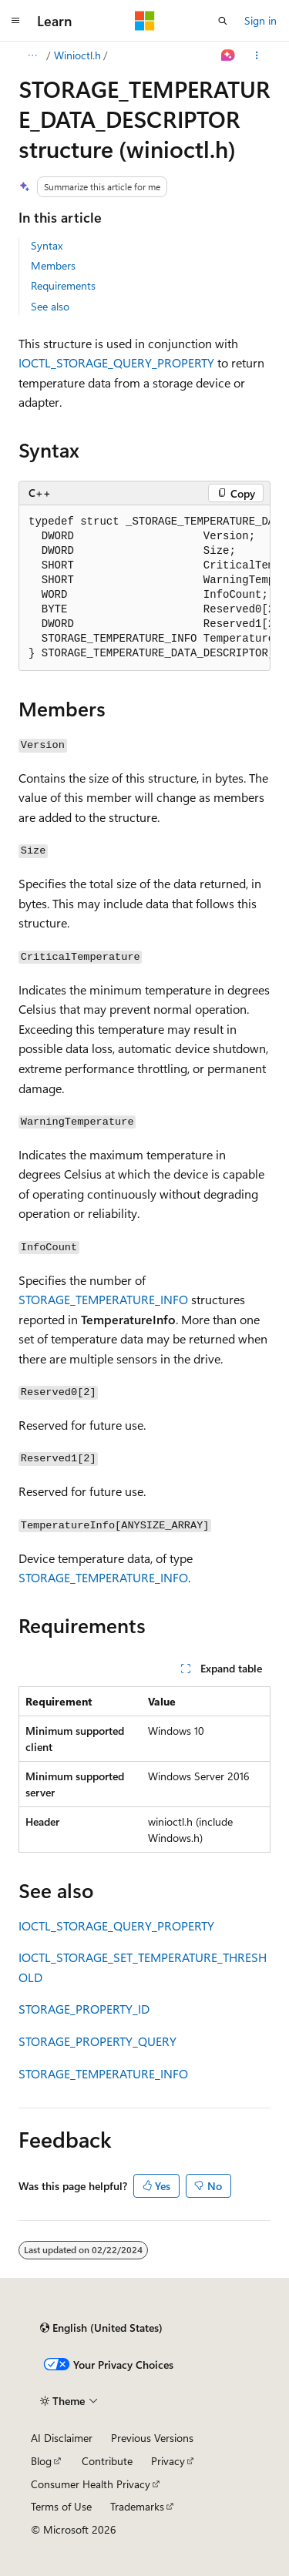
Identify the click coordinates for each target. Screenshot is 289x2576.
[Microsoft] (145, 21)
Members (53, 265)
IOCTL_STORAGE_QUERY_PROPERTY (116, 362)
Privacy (168, 2461)
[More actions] (257, 55)
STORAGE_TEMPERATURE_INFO (103, 1299)
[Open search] (222, 21)
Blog (41, 2461)
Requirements (63, 285)
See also (50, 306)
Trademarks (137, 2506)
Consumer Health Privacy (90, 2484)
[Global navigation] (15, 21)
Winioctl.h (77, 55)
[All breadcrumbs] (31, 55)
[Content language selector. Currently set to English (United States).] (101, 2328)
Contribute (107, 2461)
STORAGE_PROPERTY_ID (84, 2009)
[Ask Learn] (228, 55)
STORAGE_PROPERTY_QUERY (97, 2041)
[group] (144, 588)
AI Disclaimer (61, 2437)
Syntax (46, 245)
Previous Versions (152, 2437)
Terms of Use (61, 2506)
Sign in (260, 20)
